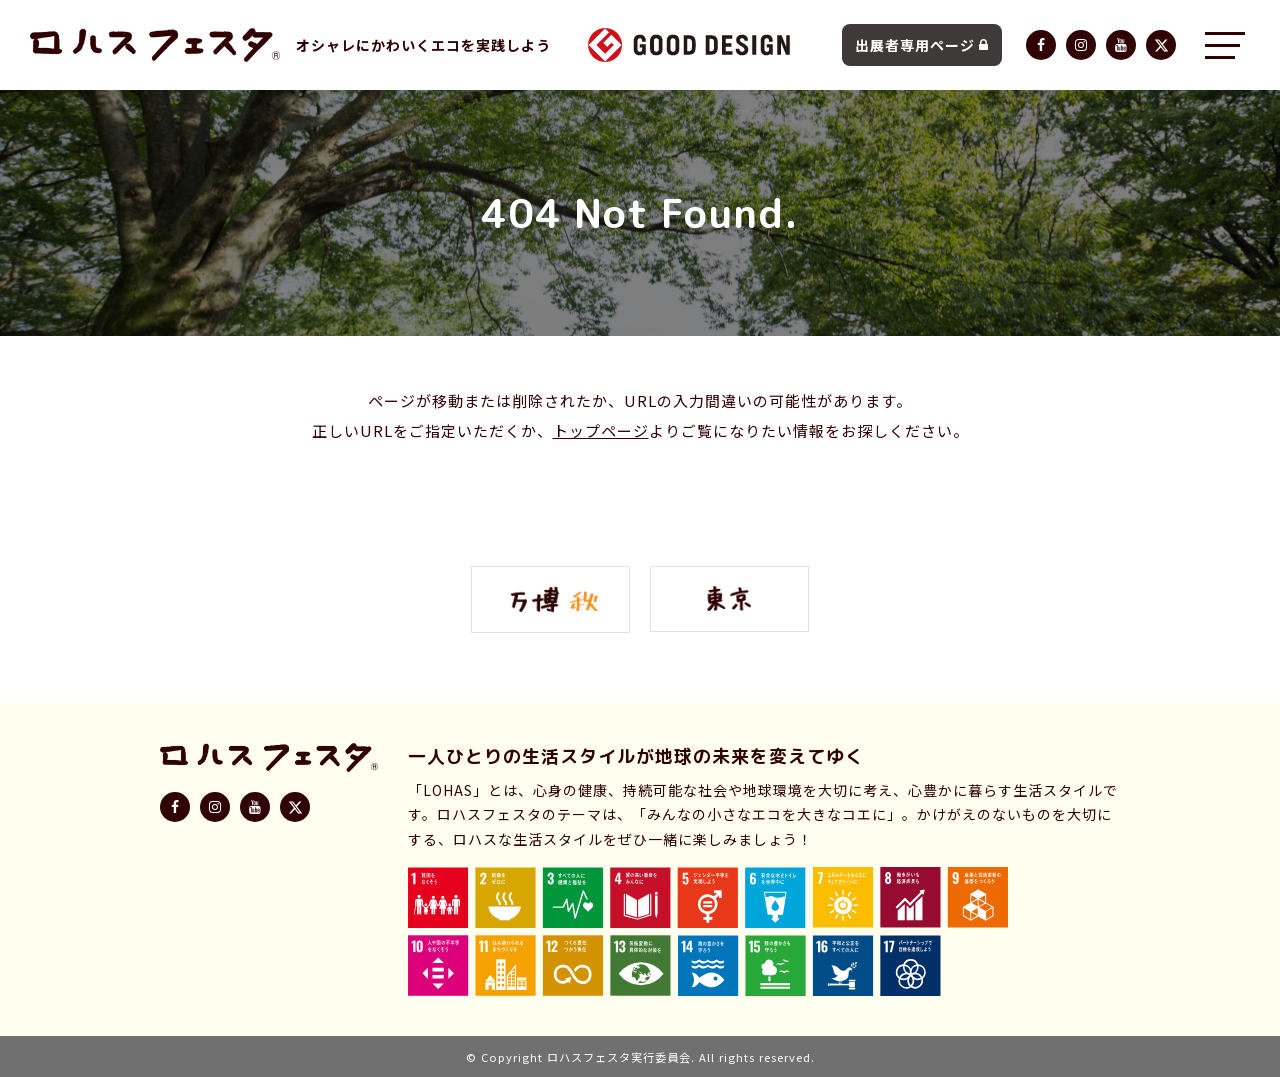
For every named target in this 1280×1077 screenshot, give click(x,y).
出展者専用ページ (922, 45)
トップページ (601, 430)
